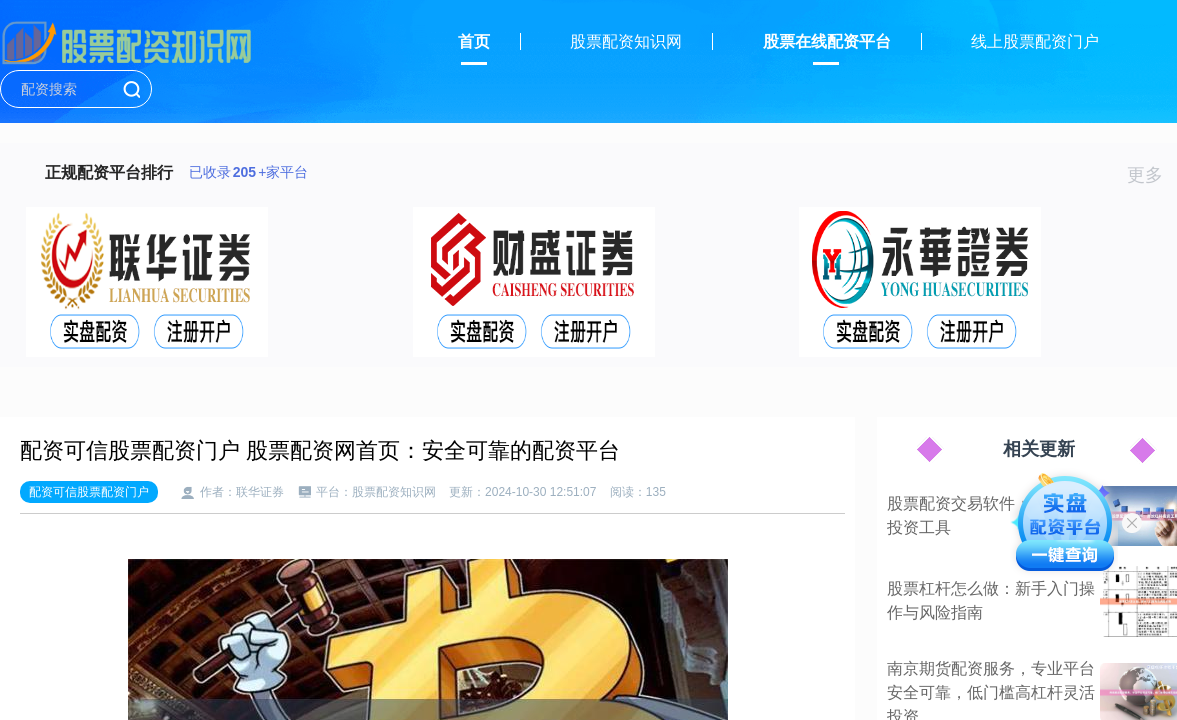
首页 (474, 41)
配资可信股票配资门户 (89, 492)
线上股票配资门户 (1035, 41)
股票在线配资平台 (827, 41)
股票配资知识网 (626, 41)
